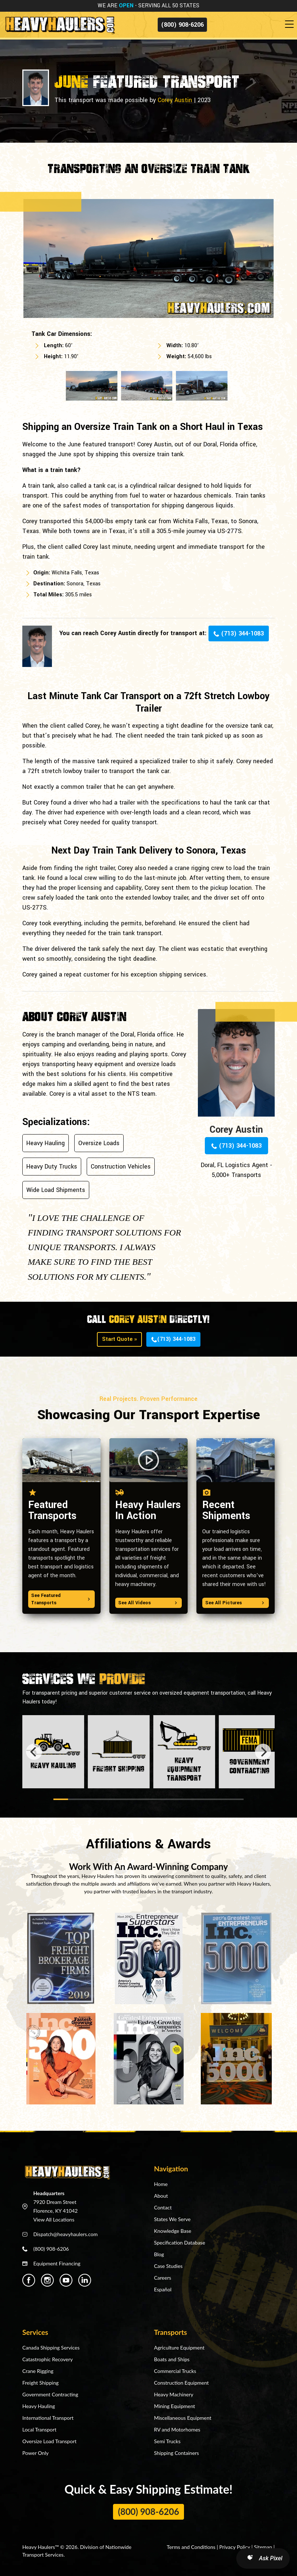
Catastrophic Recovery (47, 2359)
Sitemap (263, 2547)
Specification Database (179, 2242)
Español (163, 2289)
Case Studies (168, 2266)
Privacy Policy (234, 2547)
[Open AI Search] (263, 2558)
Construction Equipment (181, 2383)
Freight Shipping (40, 2383)
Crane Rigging (37, 2371)
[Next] (263, 1752)
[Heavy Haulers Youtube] (66, 2280)
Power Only (35, 2453)
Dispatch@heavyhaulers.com (65, 2234)
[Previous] (34, 1752)
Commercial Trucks (175, 2371)
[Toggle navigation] (291, 24)
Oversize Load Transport (49, 2441)
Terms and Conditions (191, 2547)
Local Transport (39, 2429)
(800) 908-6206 (182, 24)
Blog (159, 2254)
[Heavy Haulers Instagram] (47, 2280)
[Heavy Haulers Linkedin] (84, 2280)
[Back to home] (59, 24)
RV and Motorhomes (177, 2429)
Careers (162, 2278)
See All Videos (148, 1603)
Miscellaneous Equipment (182, 2418)
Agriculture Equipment (179, 2347)
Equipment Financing (56, 2263)
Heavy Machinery (173, 2394)
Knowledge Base (172, 2231)
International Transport (48, 2418)
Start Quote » (119, 1339)
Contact (163, 2207)
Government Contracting (50, 2394)
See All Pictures (235, 1603)
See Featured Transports (61, 1599)
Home (161, 2184)
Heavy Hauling (38, 2406)
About (161, 2196)
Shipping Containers (176, 2453)
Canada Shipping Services (50, 2347)
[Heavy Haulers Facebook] (28, 2280)
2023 (204, 100)
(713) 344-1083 (239, 633)
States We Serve (172, 2219)
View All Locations (53, 2219)
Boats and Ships (171, 2359)
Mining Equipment (174, 2406)
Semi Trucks (167, 2441)
